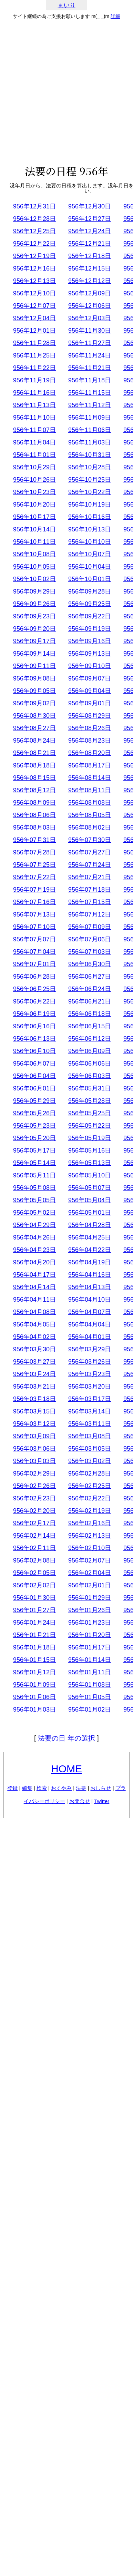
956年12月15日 (89, 268)
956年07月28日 (34, 852)
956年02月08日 (34, 1560)
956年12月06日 (89, 305)
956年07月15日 (89, 902)
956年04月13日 (89, 1287)
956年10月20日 (34, 504)
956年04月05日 (34, 1324)
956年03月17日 (89, 1398)
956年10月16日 (89, 516)
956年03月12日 (34, 1423)
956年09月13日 (89, 653)
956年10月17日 (34, 516)
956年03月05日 (89, 1448)
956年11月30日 (89, 330)
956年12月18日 (89, 256)
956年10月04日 (89, 566)
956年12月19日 (34, 256)
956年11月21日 (89, 367)
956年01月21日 (34, 1635)
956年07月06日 (89, 939)
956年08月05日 (89, 815)
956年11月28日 (34, 343)
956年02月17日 (34, 1523)
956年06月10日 (34, 1051)
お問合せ (79, 1801)
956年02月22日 (89, 1498)
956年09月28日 (89, 591)
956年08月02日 (89, 827)
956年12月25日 (34, 231)
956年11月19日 (34, 380)
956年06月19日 (34, 1013)
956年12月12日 (89, 280)
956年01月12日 (34, 1672)
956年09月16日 (89, 641)
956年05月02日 (34, 1212)
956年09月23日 (34, 616)
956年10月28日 (89, 467)
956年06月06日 (89, 1063)
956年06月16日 (34, 1026)
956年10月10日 (89, 541)
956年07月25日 (34, 864)
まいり (66, 5)
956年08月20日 (89, 753)
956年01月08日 (89, 1684)
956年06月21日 (89, 1001)
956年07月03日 (89, 951)
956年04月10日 (89, 1299)
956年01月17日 (89, 1647)
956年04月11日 (34, 1299)
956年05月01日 (89, 1212)
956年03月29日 (89, 1349)
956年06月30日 (89, 964)
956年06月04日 (34, 1075)
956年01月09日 (34, 1684)
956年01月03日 (34, 1709)
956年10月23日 (34, 492)
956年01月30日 (34, 1597)
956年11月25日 (34, 355)
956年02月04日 (89, 1572)
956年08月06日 (34, 815)
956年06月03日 (89, 1075)
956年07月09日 (89, 926)
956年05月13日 (89, 1162)
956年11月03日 (89, 442)
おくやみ (61, 1788)
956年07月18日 (89, 889)
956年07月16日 (34, 902)
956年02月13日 (89, 1535)
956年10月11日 (34, 541)
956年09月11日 (34, 666)
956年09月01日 (89, 703)
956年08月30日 (34, 715)
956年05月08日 (34, 1187)
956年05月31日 (89, 1088)
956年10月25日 (89, 479)
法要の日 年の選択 (66, 1738)
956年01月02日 (89, 1709)
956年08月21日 (34, 753)
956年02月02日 (34, 1585)
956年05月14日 (34, 1162)
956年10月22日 (89, 492)
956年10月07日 (89, 554)
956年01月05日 (89, 1697)
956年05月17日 (34, 1150)
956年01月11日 (89, 1672)
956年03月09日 (34, 1436)
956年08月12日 (34, 790)
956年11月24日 (89, 355)
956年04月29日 (34, 1225)
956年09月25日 (89, 603)
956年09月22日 (89, 616)
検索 (42, 1788)
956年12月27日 (89, 218)
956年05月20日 (34, 1138)
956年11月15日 (89, 392)
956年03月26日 (89, 1361)
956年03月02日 (89, 1461)
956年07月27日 (89, 852)
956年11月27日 (89, 343)
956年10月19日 (89, 504)
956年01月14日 (89, 1659)
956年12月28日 (34, 218)
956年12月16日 (34, 268)
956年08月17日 (89, 765)
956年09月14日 (34, 653)
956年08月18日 (34, 765)
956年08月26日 (89, 728)
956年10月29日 (34, 467)
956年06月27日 (89, 976)
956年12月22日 (34, 243)
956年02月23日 (34, 1498)
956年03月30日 (34, 1349)
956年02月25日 (89, 1485)
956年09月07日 (89, 678)
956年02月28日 (89, 1473)
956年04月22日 (89, 1249)
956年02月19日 (89, 1510)
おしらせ (100, 1788)
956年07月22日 (34, 877)
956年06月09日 (89, 1051)
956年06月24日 (89, 989)
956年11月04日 (34, 442)
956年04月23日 (34, 1249)
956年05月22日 (89, 1125)
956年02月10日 (89, 1548)
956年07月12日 (89, 914)
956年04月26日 (34, 1237)
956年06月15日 (89, 1026)
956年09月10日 (89, 666)
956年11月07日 (34, 430)
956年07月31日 (34, 839)
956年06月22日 (34, 1001)
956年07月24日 (89, 864)
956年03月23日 (89, 1374)
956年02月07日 (89, 1560)
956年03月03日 (34, 1461)
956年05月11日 (34, 1175)
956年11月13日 (34, 405)
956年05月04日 (89, 1200)
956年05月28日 (89, 1100)
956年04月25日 (89, 1237)
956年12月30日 (89, 206)
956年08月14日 (89, 777)
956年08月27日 (34, 728)
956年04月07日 (89, 1312)
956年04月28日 (89, 1225)
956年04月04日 (89, 1324)
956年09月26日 (34, 603)
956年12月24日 (89, 231)
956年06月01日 (34, 1088)
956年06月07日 (34, 1063)
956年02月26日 (34, 1485)
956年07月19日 (34, 889)
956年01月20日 (89, 1635)
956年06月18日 (89, 1013)
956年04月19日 (89, 1262)
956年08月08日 (89, 802)
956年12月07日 (34, 305)
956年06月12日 (89, 1038)
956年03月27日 (34, 1361)
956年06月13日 (34, 1038)
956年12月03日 (89, 318)
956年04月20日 (34, 1262)
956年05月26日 (34, 1113)
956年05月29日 (34, 1100)
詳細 (115, 16)
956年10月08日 (34, 554)
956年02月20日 (34, 1510)
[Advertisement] (66, 92)
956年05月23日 (34, 1125)
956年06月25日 (34, 989)
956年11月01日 (34, 454)
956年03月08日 (89, 1436)
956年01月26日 (89, 1610)
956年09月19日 (89, 628)
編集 (27, 1788)
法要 (81, 1788)
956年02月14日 (34, 1535)
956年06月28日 (34, 976)
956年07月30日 (89, 839)
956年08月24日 (34, 740)
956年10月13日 (89, 529)
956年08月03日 (34, 827)
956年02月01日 (89, 1585)
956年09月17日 (34, 641)
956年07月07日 (34, 939)
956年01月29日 (89, 1597)
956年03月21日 (34, 1386)
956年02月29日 (34, 1473)
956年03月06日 (34, 1448)
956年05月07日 (89, 1187)
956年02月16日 (89, 1523)
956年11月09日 (89, 417)
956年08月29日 (89, 715)
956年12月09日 (89, 293)
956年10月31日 (89, 454)
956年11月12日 (89, 405)
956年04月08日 (34, 1312)
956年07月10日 (34, 926)
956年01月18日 (34, 1647)
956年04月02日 (34, 1336)
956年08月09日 (34, 802)
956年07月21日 (89, 877)
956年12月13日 (34, 280)
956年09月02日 (34, 703)
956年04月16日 (89, 1274)
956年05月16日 (89, 1150)
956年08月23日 (89, 740)
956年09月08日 (34, 678)
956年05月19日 (89, 1138)
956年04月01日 (89, 1336)
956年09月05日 (34, 690)
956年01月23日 (89, 1622)
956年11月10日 (34, 417)
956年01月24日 (34, 1622)
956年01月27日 (34, 1610)
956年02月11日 (34, 1548)
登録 (12, 1788)
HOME (66, 1768)
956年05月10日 (89, 1175)
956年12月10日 (34, 293)
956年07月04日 (34, 951)
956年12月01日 (34, 330)
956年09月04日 (89, 690)
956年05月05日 (34, 1200)
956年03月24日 (34, 1374)
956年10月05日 (34, 566)
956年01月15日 (34, 1659)
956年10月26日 (34, 479)
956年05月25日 (89, 1113)
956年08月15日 (34, 777)
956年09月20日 (34, 628)
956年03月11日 (89, 1423)
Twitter (101, 1801)
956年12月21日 (89, 243)
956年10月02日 (34, 579)
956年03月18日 (34, 1398)
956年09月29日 (34, 591)
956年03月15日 (34, 1411)
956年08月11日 (89, 790)
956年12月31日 (34, 206)
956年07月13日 (34, 914)
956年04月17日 (34, 1274)
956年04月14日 (34, 1287)
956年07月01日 (34, 964)
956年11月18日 (89, 380)
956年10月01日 (89, 579)
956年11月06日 (89, 430)
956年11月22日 (34, 367)
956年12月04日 (34, 318)
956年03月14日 (89, 1411)
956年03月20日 (89, 1386)
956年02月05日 (34, 1572)
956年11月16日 (34, 392)
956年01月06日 (34, 1697)
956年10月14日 (34, 529)
